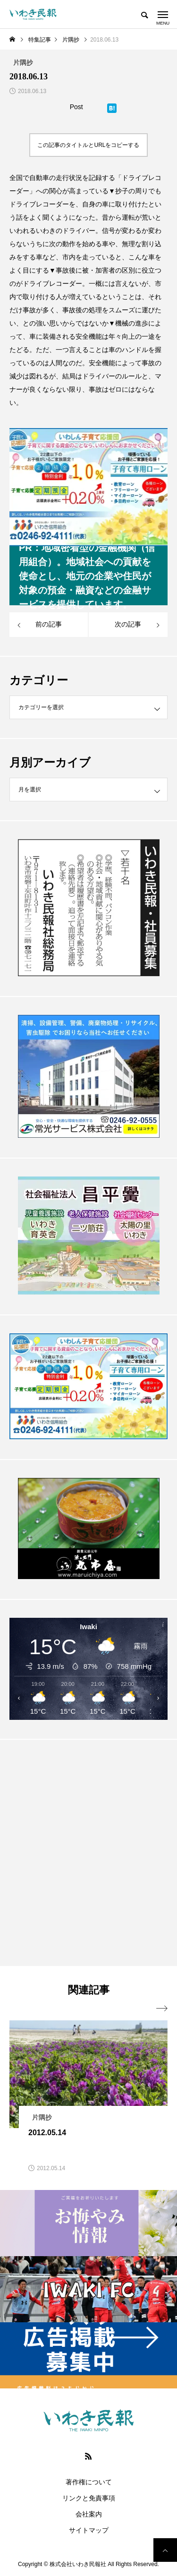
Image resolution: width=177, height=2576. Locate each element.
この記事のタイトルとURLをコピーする (88, 145)
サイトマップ (89, 2530)
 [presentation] (162, 2008)
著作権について (89, 2482)
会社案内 (89, 2514)
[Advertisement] (88, 1854)
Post (76, 107)
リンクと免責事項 (88, 2498)
